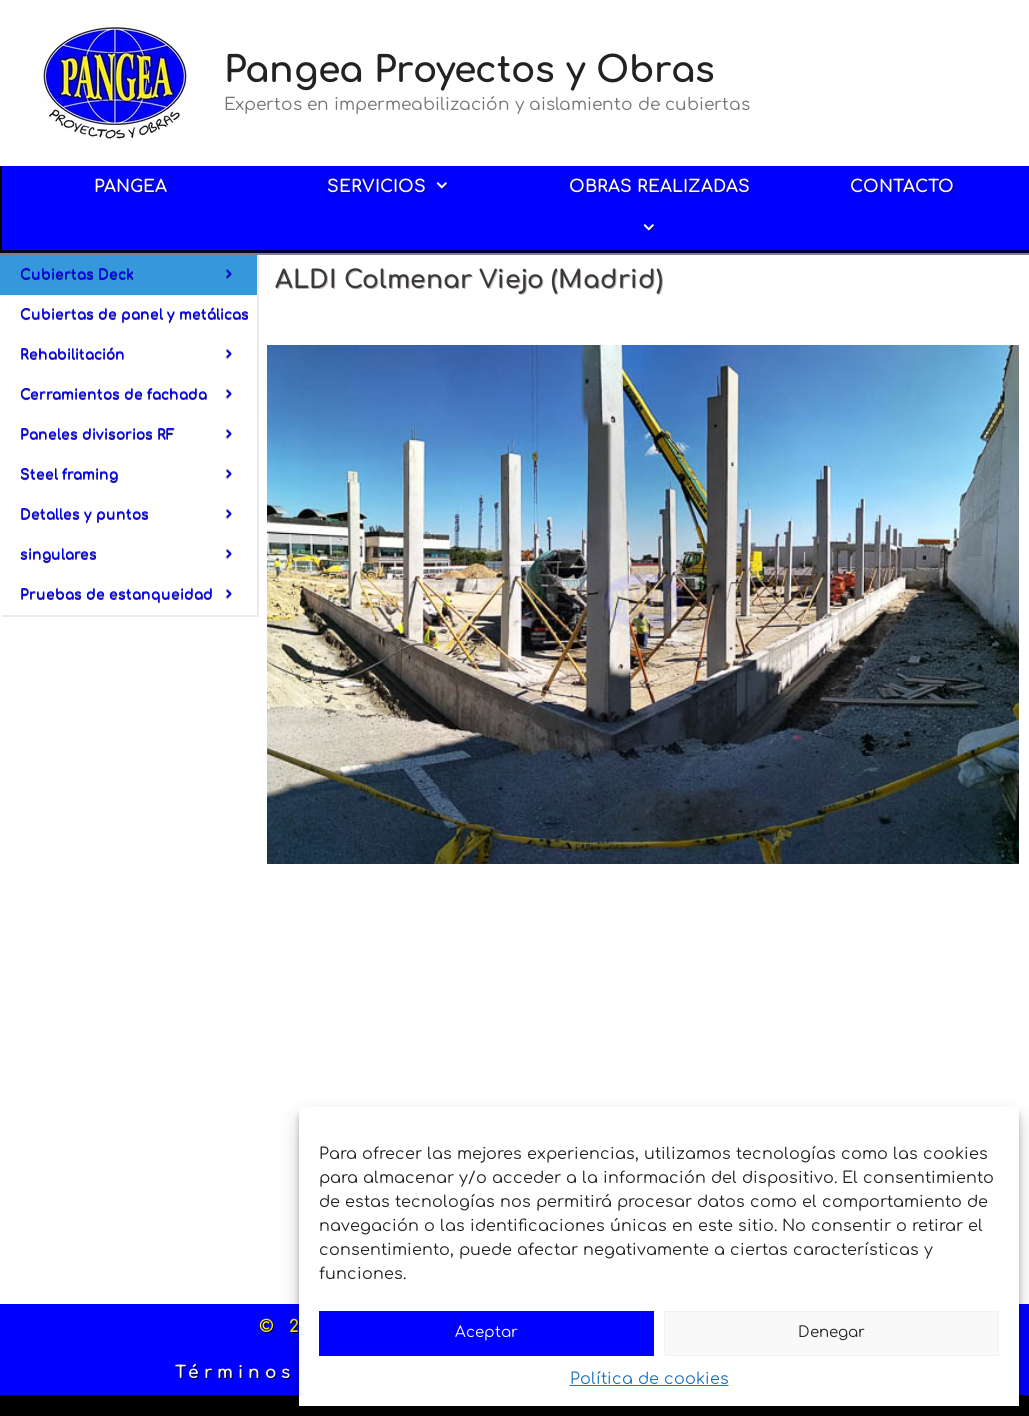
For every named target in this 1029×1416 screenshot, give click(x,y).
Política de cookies (649, 1379)
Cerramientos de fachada (138, 401)
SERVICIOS (402, 187)
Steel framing (138, 481)
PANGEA (130, 186)
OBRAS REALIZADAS (659, 213)
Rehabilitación (138, 361)
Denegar (831, 1332)
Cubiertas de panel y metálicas (138, 321)
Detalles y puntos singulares (138, 541)
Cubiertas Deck (138, 275)
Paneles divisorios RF (138, 441)
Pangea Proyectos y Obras (469, 70)
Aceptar (486, 1332)
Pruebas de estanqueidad (138, 595)
